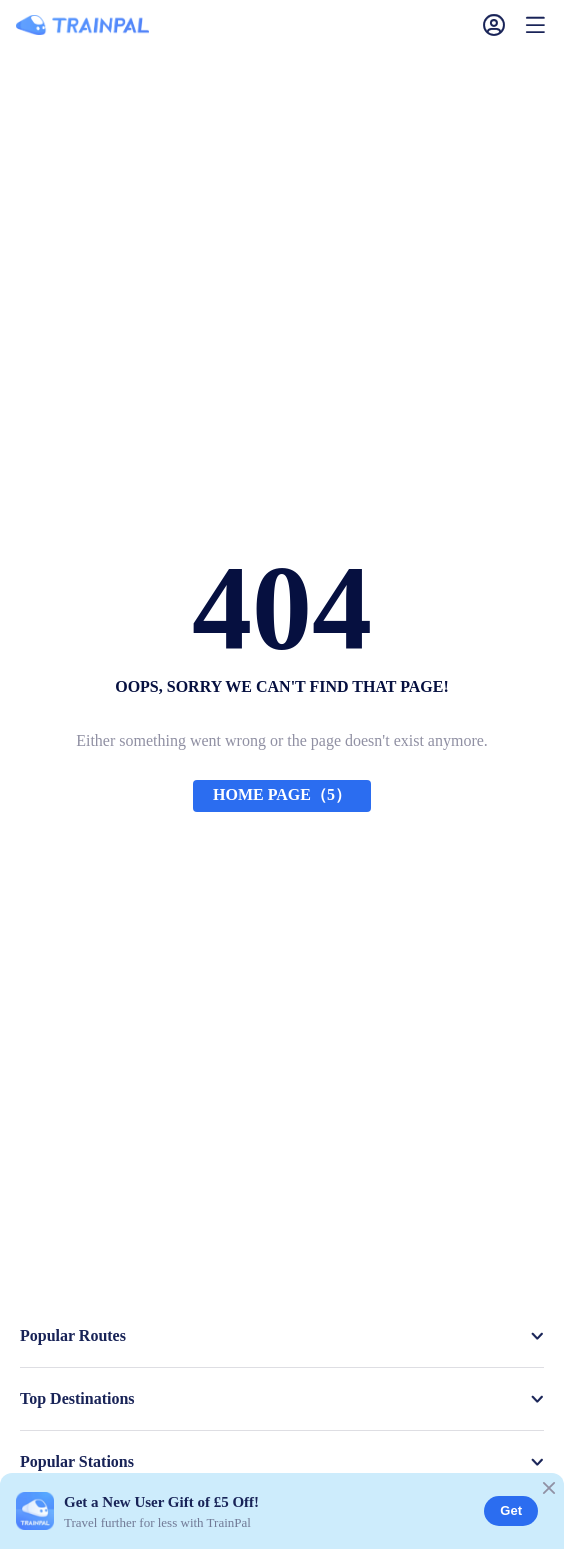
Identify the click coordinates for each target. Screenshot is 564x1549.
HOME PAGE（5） (282, 794)
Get (511, 1510)
